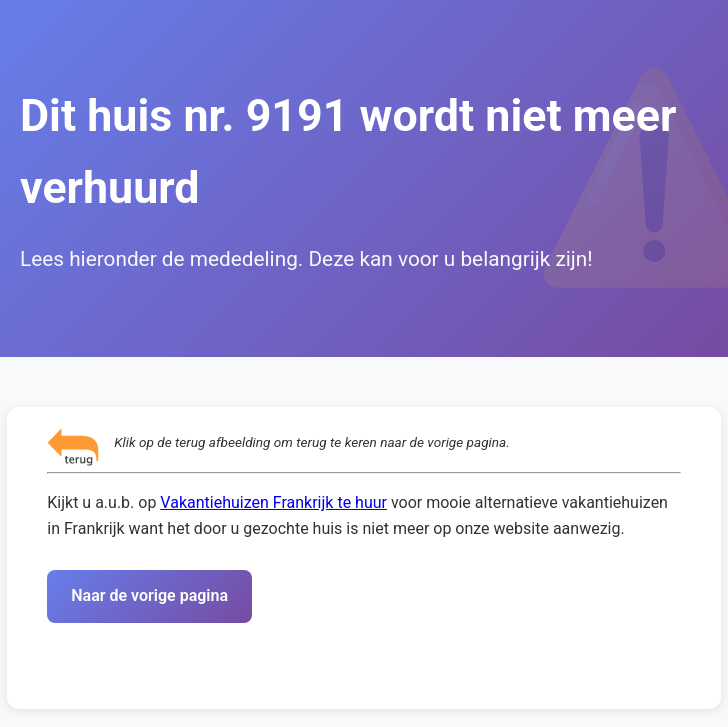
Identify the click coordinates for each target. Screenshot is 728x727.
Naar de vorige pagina (149, 595)
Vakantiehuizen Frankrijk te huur (273, 502)
